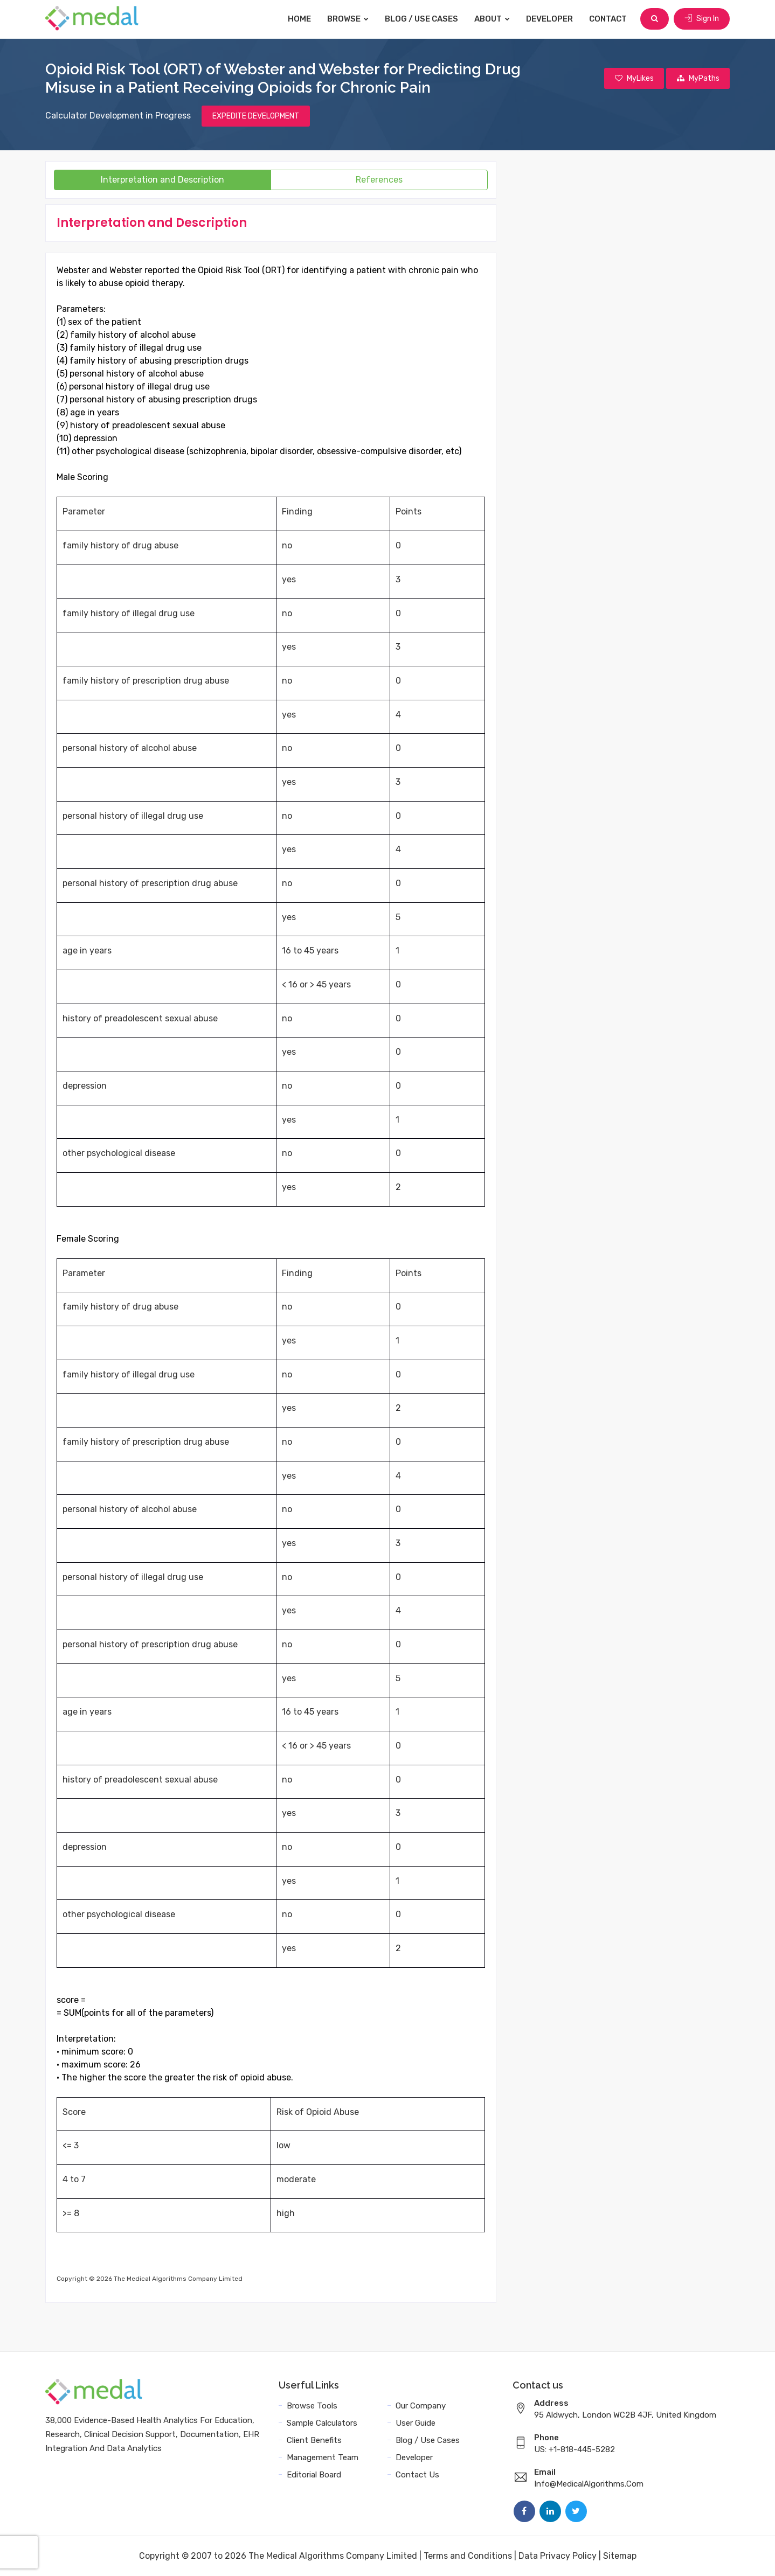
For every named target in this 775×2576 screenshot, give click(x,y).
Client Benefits (314, 2440)
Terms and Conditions (468, 2556)
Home (300, 19)
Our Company (421, 2406)
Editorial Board (314, 2475)
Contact (608, 19)
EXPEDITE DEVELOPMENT (255, 116)
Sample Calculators (322, 2423)
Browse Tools (312, 2406)
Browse (348, 19)
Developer (550, 19)
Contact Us (417, 2475)
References (379, 180)
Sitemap (619, 2556)
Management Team (322, 2457)
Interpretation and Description (162, 180)
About (492, 19)
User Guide (415, 2423)
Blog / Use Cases (422, 19)
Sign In (701, 18)
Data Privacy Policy (557, 2556)
